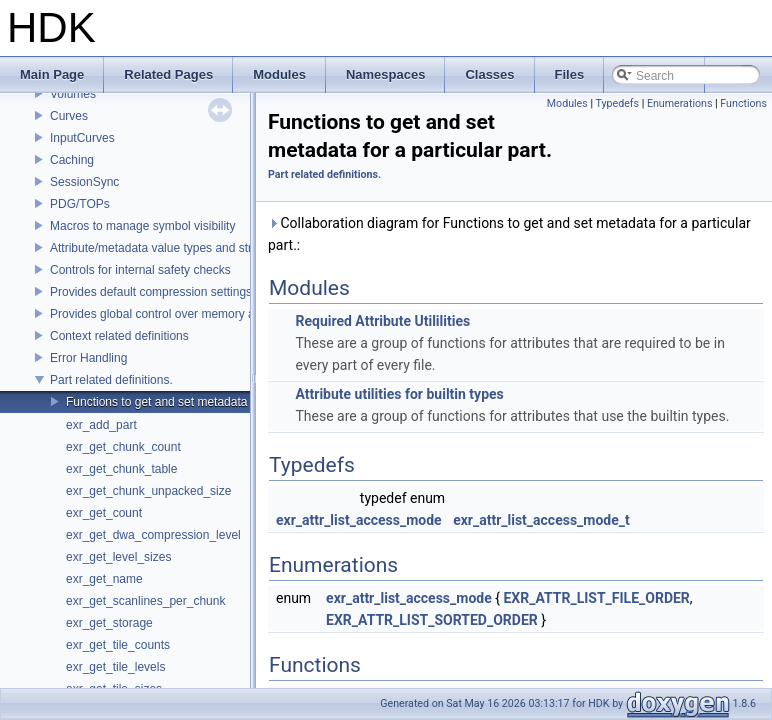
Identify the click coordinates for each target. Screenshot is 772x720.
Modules (567, 103)
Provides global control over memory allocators (174, 314)
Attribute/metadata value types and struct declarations (193, 248)
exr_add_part (101, 425)
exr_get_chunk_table (121, 469)
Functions (743, 103)
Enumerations (680, 103)
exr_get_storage (109, 623)
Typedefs (617, 103)
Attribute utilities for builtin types (399, 394)
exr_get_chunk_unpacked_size (148, 491)
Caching (72, 160)
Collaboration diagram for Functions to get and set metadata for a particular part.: (509, 234)
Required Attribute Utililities (382, 321)
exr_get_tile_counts (118, 645)
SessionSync (84, 182)
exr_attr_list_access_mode (359, 520)
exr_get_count (104, 513)
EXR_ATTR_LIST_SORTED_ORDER (432, 620)
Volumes (73, 94)
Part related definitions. (111, 380)
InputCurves (82, 138)
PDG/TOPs (80, 204)
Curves (69, 116)
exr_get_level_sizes (118, 557)
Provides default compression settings (151, 292)
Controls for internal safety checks (140, 270)
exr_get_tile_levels (115, 667)
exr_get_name (104, 579)
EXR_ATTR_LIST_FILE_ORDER (596, 598)
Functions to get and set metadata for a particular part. (210, 402)
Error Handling (88, 358)
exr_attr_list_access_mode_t (541, 520)
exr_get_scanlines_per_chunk (145, 601)
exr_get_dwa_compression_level (153, 535)
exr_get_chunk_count (123, 447)
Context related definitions (119, 336)
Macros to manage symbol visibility (142, 226)
